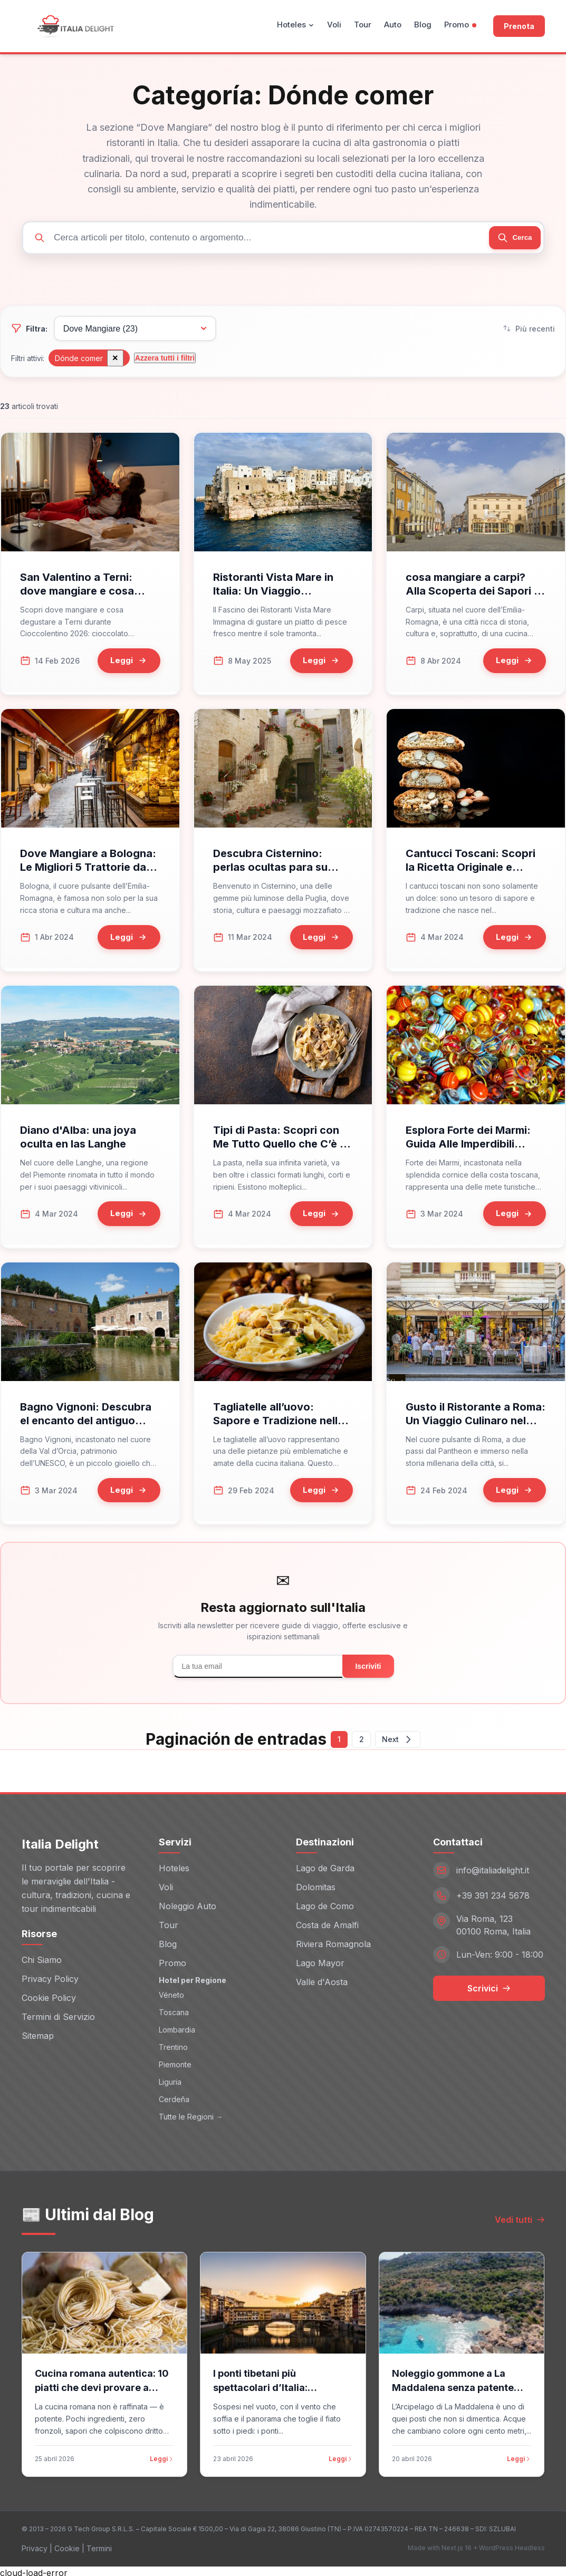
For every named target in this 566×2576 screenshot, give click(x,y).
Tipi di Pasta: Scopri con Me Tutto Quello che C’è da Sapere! (283, 1144)
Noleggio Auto (187, 1903)
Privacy (34, 2545)
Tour (362, 25)
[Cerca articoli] (283, 238)
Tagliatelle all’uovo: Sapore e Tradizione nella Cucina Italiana (278, 1418)
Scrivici (489, 1985)
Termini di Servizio (58, 2014)
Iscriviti (368, 1662)
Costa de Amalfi (327, 1922)
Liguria (170, 2078)
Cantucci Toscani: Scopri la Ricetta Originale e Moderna (470, 870)
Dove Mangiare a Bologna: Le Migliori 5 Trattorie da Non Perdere (88, 870)
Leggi (162, 2456)
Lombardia (177, 2026)
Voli (334, 25)
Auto (392, 25)
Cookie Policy (49, 1995)
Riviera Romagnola (333, 1941)
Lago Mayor (320, 1960)
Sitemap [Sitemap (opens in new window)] (38, 2033)
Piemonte (175, 2061)
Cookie (67, 2545)
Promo (460, 25)
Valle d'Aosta (322, 1979)
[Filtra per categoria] (130, 332)
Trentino (173, 2043)
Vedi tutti (520, 2217)
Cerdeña (174, 2096)
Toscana (174, 2009)
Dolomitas (315, 1884)
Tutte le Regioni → (191, 2113)
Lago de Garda (325, 1865)
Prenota (519, 26)
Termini (99, 2545)
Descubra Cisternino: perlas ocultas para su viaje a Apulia (270, 870)
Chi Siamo (42, 1957)
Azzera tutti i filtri (164, 361)
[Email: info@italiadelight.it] (489, 1867)
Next (402, 1736)
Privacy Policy (50, 1976)
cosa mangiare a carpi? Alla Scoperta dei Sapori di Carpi (474, 597)
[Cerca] (510, 238)
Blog (422, 25)
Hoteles (295, 25)
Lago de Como (325, 1903)
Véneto (171, 1991)
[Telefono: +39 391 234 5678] (489, 1892)
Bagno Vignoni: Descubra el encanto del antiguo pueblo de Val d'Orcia (85, 1418)
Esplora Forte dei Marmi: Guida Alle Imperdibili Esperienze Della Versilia (468, 1144)
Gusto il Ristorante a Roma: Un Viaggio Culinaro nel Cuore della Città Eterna (475, 1418)
